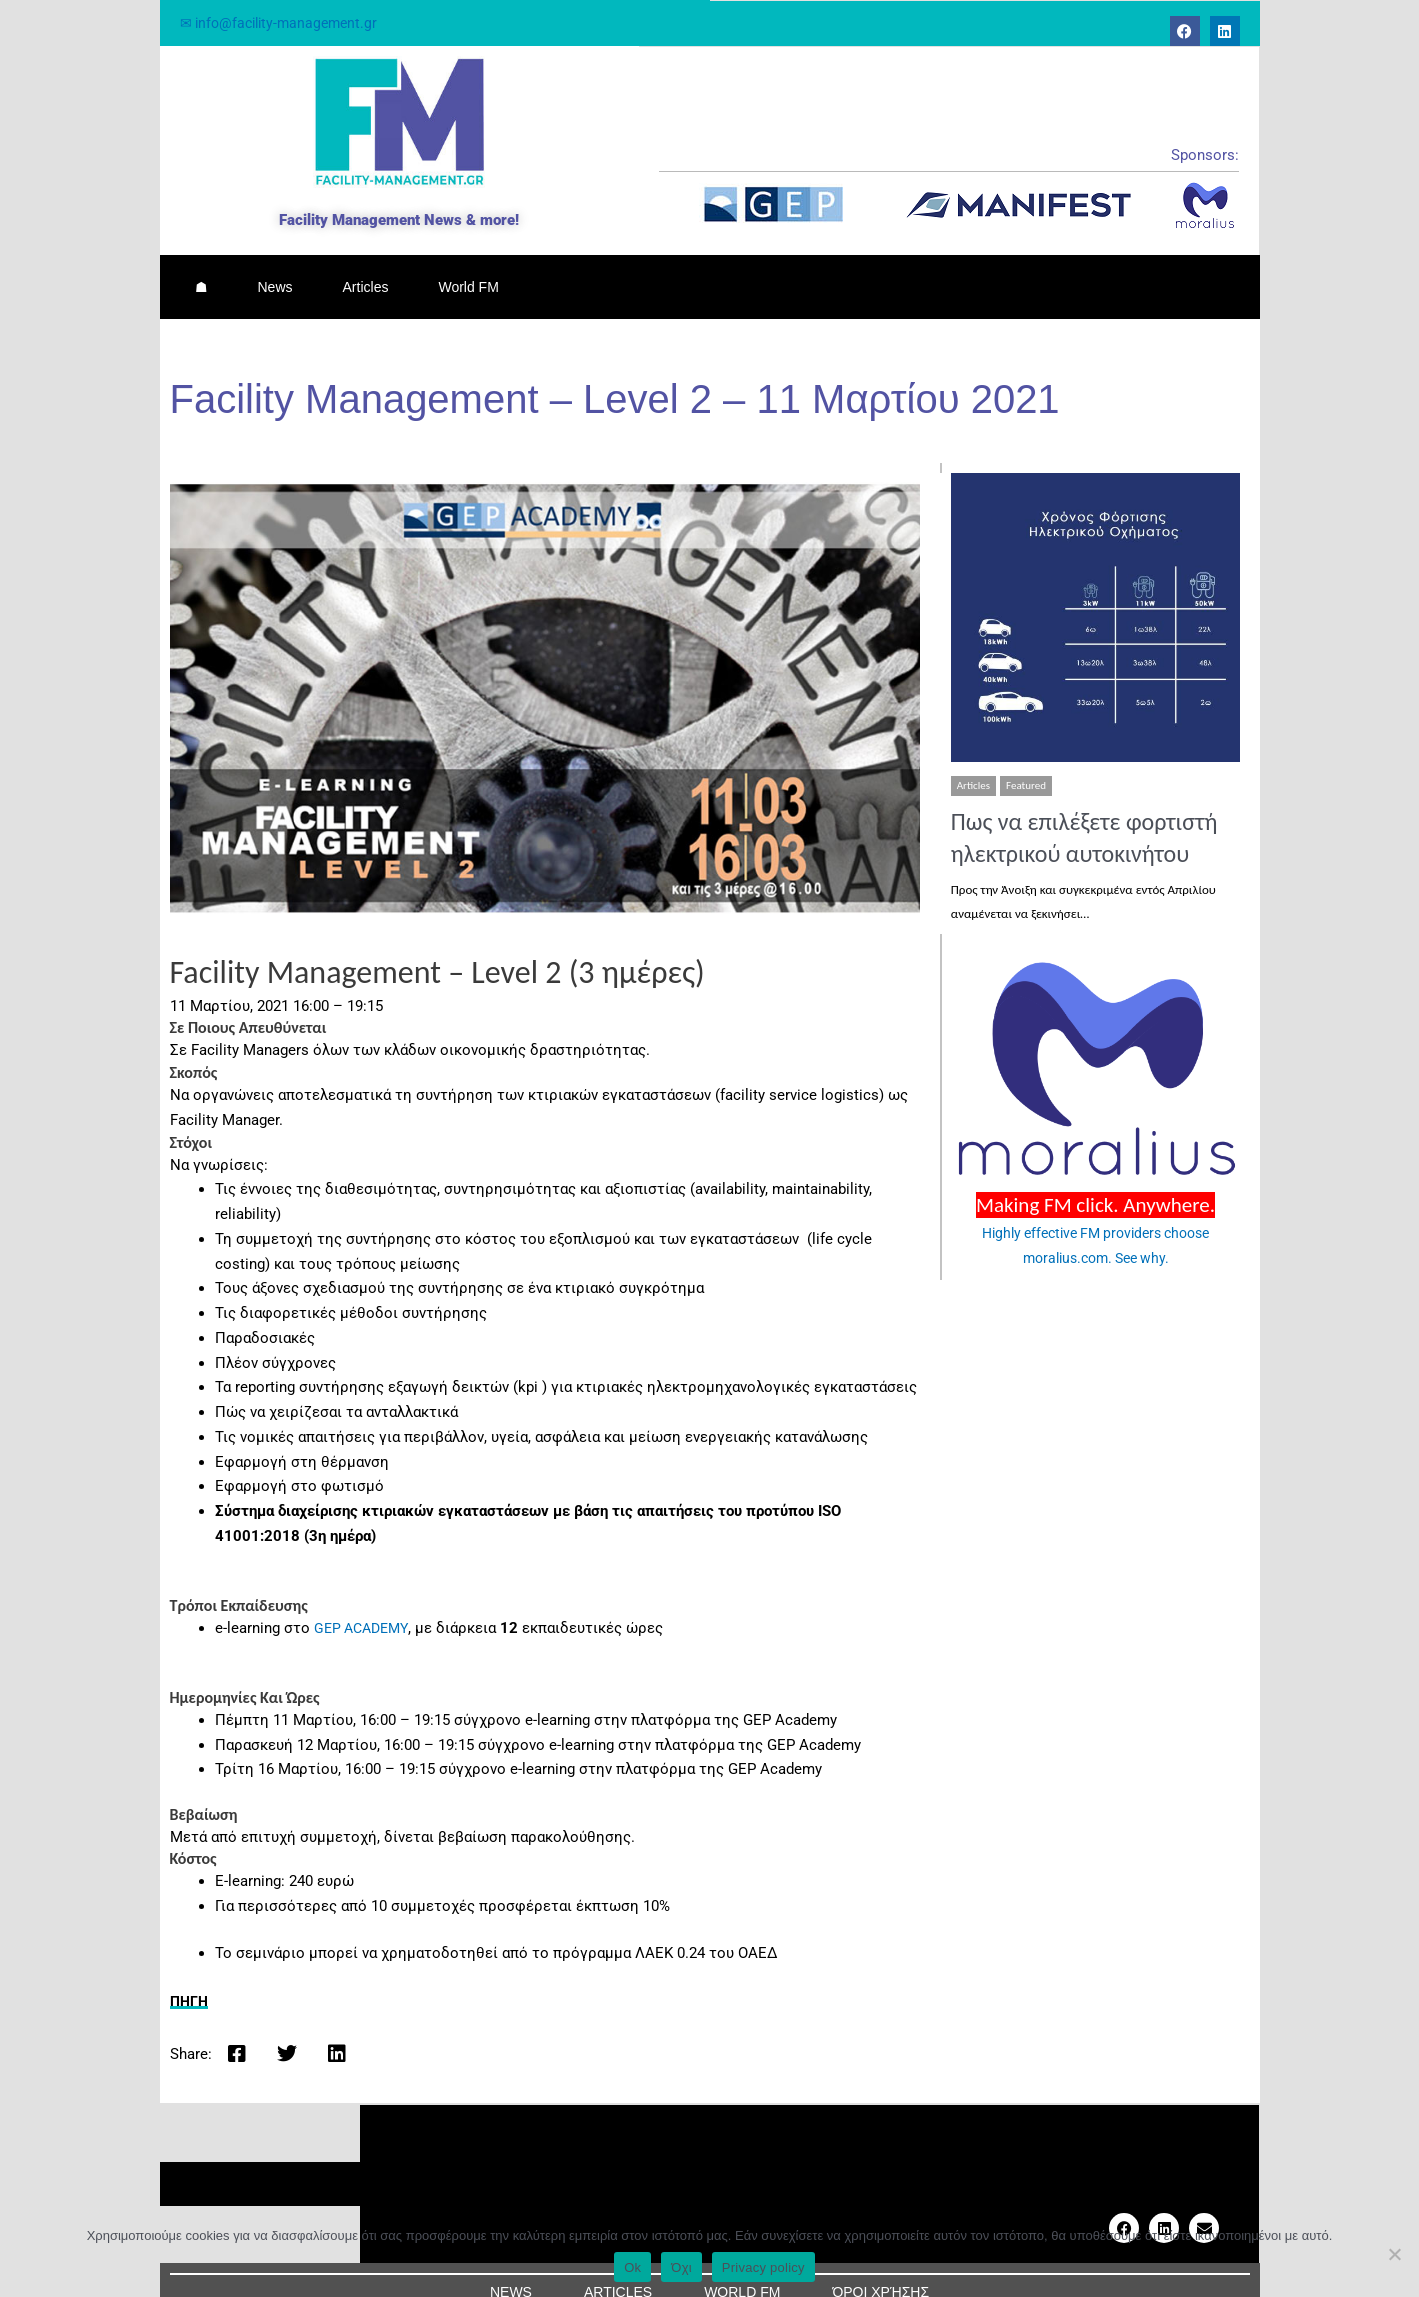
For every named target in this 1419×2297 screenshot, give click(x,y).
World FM (468, 275)
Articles (366, 275)
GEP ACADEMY (364, 1604)
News (275, 275)
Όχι (681, 2267)
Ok (632, 2267)
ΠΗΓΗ (190, 1977)
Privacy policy (763, 2267)
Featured (1026, 761)
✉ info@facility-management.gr (284, 23)
